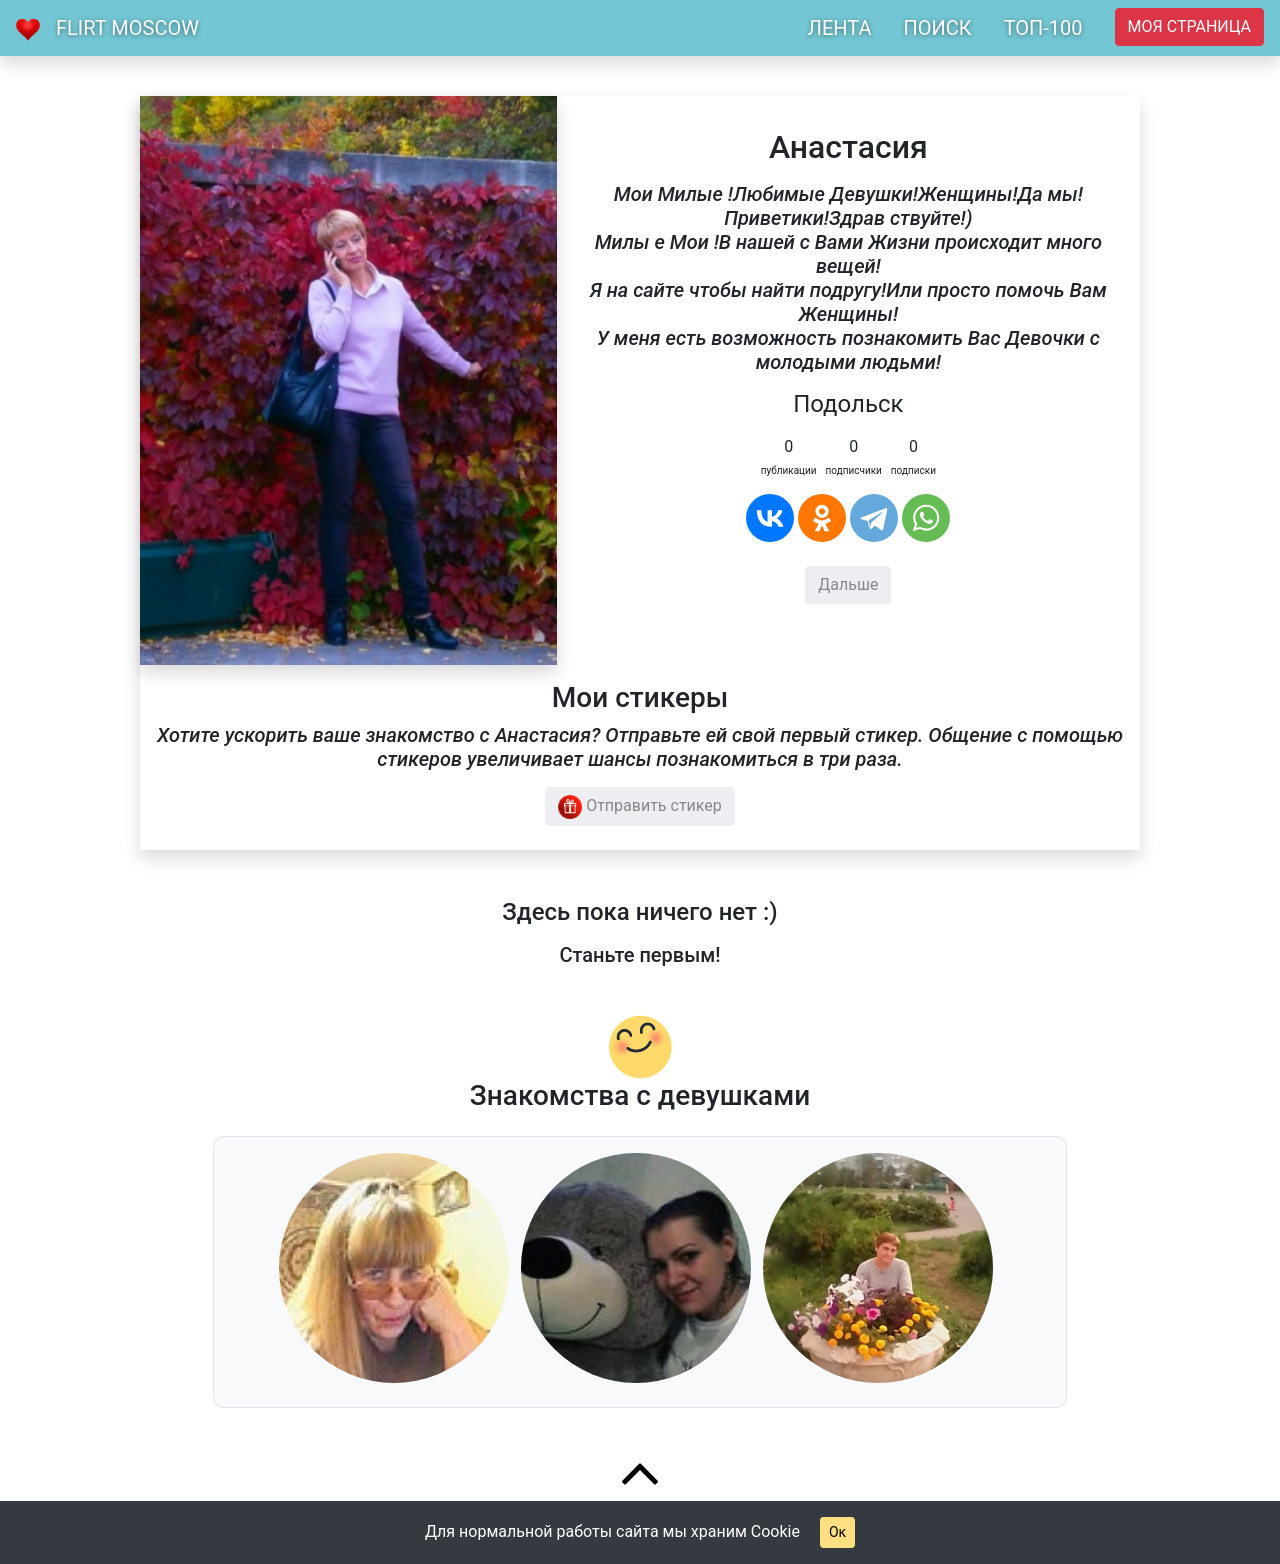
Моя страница (1189, 26)
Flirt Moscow (127, 28)
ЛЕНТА (840, 28)
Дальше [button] (848, 584)
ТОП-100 (1043, 28)
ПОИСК (937, 28)
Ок (837, 1532)
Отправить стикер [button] (640, 807)
